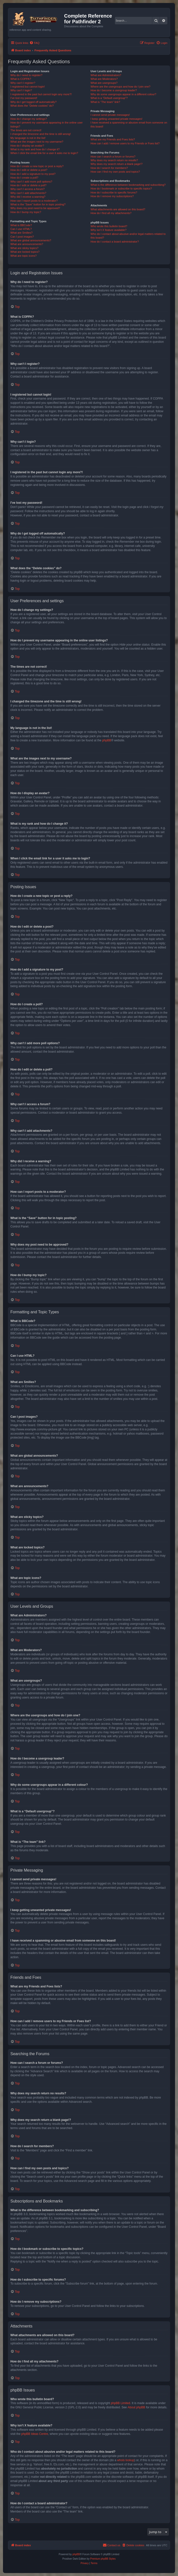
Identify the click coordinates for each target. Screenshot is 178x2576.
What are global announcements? (30, 240)
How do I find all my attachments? (111, 213)
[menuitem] (34, 43)
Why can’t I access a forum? (27, 189)
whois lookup (125, 2460)
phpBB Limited (120, 2403)
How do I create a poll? (24, 177)
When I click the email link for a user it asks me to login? (44, 153)
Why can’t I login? (21, 90)
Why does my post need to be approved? (35, 208)
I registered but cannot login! (27, 86)
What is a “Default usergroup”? (109, 97)
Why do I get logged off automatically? (33, 101)
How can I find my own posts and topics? (115, 171)
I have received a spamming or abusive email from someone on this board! (129, 124)
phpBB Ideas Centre (34, 2434)
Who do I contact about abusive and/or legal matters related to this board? (128, 235)
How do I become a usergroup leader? (114, 90)
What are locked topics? (24, 251)
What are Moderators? (104, 78)
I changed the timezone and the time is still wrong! (40, 133)
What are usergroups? (104, 82)
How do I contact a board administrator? (115, 241)
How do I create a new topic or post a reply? (37, 166)
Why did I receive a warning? (27, 196)
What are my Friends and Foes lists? (113, 139)
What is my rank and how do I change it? (35, 149)
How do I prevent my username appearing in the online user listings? (46, 124)
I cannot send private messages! (110, 114)
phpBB (106, 740)
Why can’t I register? (22, 82)
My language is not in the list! (28, 137)
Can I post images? (22, 236)
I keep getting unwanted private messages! (116, 118)
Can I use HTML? (21, 228)
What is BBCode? (21, 225)
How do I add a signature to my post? (32, 173)
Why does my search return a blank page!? (117, 163)
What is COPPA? (20, 78)
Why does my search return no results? (114, 160)
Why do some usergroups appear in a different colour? (123, 94)
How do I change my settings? (28, 118)
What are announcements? (26, 244)
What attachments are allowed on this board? (118, 209)
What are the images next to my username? (36, 141)
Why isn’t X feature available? (109, 229)
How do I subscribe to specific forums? (114, 192)
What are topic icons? (23, 255)
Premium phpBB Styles (103, 2558)
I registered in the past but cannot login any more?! (41, 94)
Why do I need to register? (26, 75)
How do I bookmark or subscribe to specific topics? (121, 188)
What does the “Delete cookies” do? (32, 105)
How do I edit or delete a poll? (28, 185)
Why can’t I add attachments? (28, 192)
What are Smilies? (21, 232)
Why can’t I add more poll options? (31, 181)
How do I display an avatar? (27, 145)
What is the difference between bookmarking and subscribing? (128, 184)
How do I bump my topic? (25, 212)
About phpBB (136, 2407)
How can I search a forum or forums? (113, 156)
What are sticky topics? (24, 248)
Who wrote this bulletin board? (109, 226)
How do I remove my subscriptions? (112, 196)
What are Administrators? (106, 75)
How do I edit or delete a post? (28, 169)
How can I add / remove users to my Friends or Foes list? (125, 143)
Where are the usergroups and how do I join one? (121, 86)
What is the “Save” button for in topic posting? (38, 204)
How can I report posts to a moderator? (34, 200)
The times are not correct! (25, 130)
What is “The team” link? (105, 101)
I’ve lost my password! (23, 97)
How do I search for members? (109, 167)
